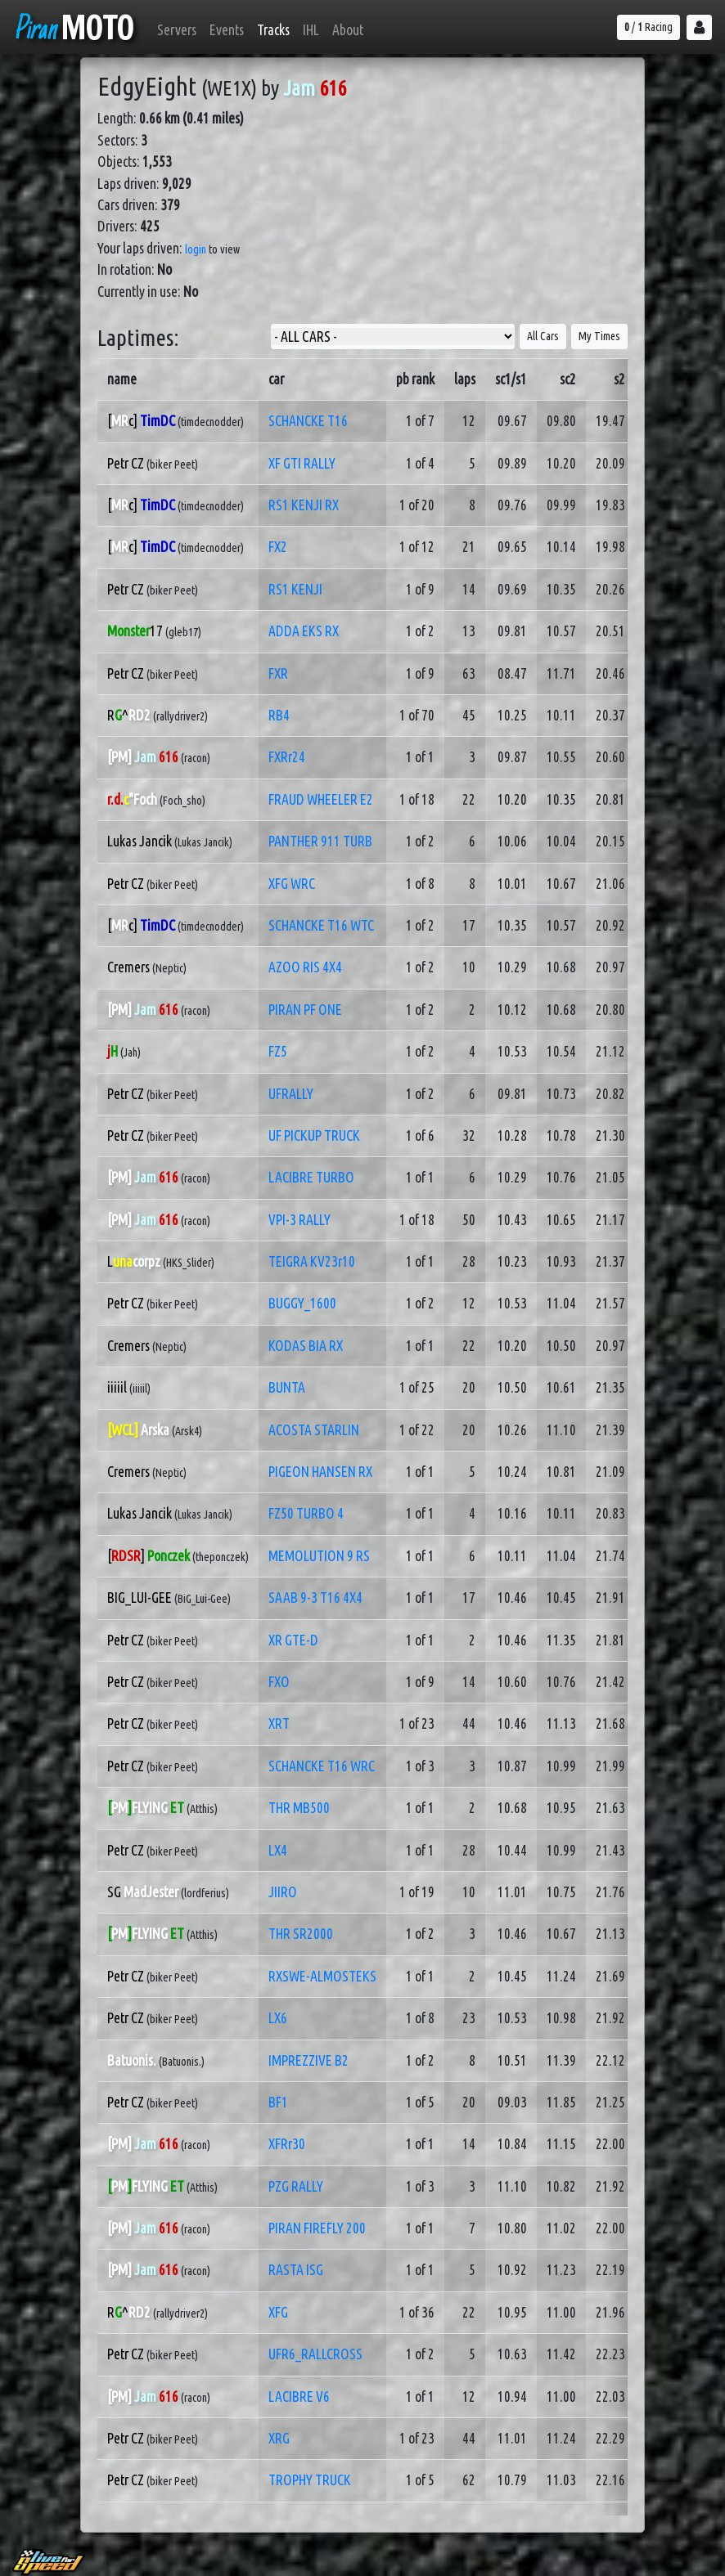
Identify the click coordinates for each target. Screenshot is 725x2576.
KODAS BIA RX (305, 1345)
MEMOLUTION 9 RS (319, 1556)
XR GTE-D (293, 1640)
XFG (278, 2312)
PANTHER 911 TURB (320, 841)
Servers (176, 30)
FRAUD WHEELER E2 (320, 799)
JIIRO (282, 1892)
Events (226, 30)
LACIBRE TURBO (311, 1177)
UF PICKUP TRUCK (314, 1135)
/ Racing (648, 27)
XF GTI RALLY (301, 463)
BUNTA (286, 1387)
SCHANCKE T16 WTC (321, 925)
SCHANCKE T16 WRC (321, 1766)
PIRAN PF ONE (305, 1009)
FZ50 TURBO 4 (306, 1513)
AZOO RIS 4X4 (305, 967)
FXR (278, 673)
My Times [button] (599, 336)
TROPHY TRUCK (309, 2480)
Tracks (273, 30)
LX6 (277, 2018)
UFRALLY (290, 1094)
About (347, 30)
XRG (279, 2438)
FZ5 (277, 1051)
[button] (699, 27)
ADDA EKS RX (303, 631)
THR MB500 (299, 1807)
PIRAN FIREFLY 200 (317, 2228)
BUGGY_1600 (302, 1303)
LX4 (277, 1850)
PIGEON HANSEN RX (320, 1471)
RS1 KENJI (295, 589)
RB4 (279, 715)
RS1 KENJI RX (303, 505)
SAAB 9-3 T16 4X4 (315, 1597)
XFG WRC (291, 883)
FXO (279, 1682)
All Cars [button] (543, 336)
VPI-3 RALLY (299, 1219)
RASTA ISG (295, 2270)
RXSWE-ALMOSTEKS (322, 1976)
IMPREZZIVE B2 (308, 2060)
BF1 (278, 2102)
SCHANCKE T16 (308, 421)
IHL (311, 30)
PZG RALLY (295, 2186)
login (195, 249)
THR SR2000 (300, 1933)
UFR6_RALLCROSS (315, 2354)
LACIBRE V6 (299, 2396)
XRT (279, 1723)
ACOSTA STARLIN (313, 1430)
